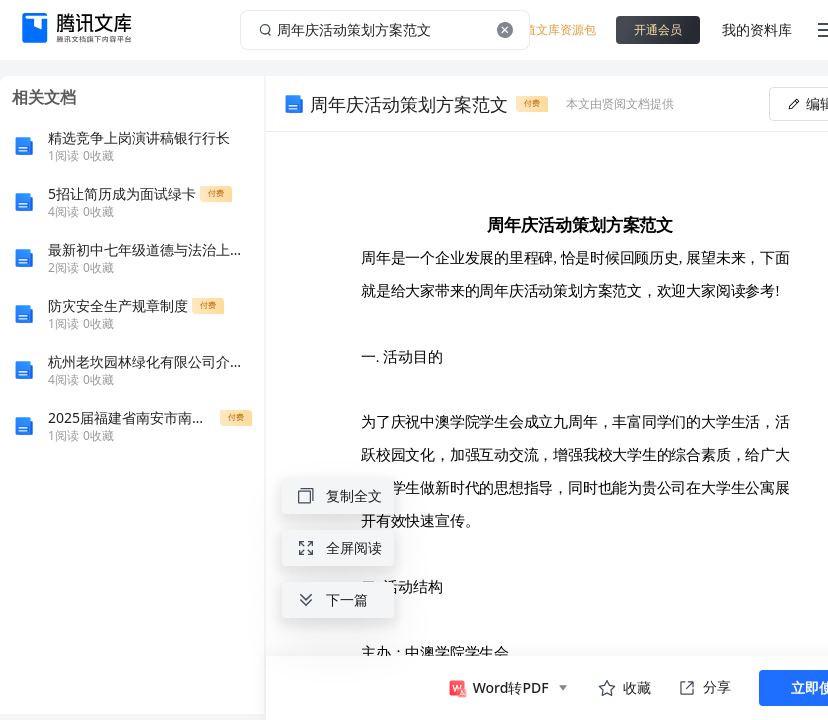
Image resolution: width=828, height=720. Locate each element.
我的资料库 (757, 29)
